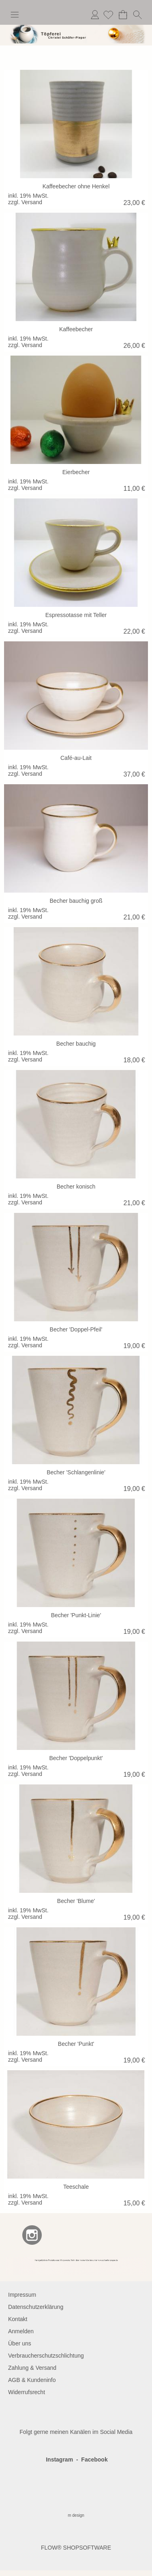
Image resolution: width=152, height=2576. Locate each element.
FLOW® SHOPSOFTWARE (76, 2547)
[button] (14, 14)
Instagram (59, 2459)
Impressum (22, 2294)
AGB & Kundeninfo (32, 2380)
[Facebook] (10, 2235)
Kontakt (17, 2319)
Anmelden (95, 14)
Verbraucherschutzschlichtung (46, 2355)
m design (76, 2515)
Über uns (19, 2343)
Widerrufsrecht (26, 2392)
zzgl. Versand (25, 202)
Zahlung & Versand (32, 2368)
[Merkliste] (108, 14)
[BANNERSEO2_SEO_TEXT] (76, 2260)
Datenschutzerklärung (35, 2307)
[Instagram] (32, 2235)
